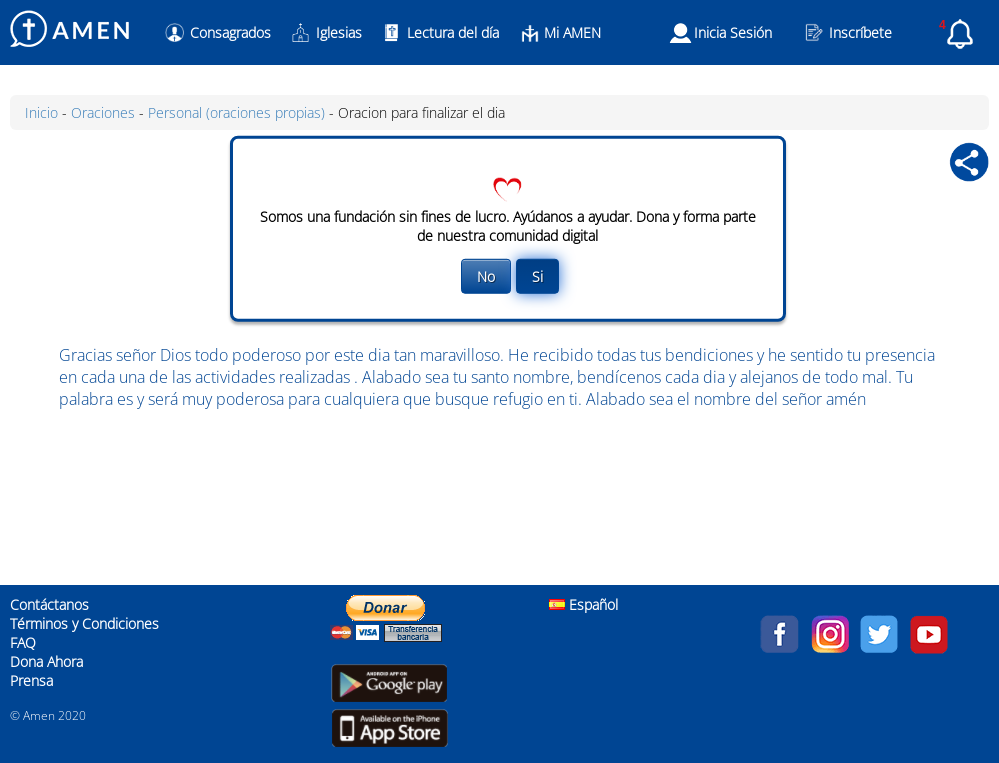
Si (537, 276)
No (486, 276)
